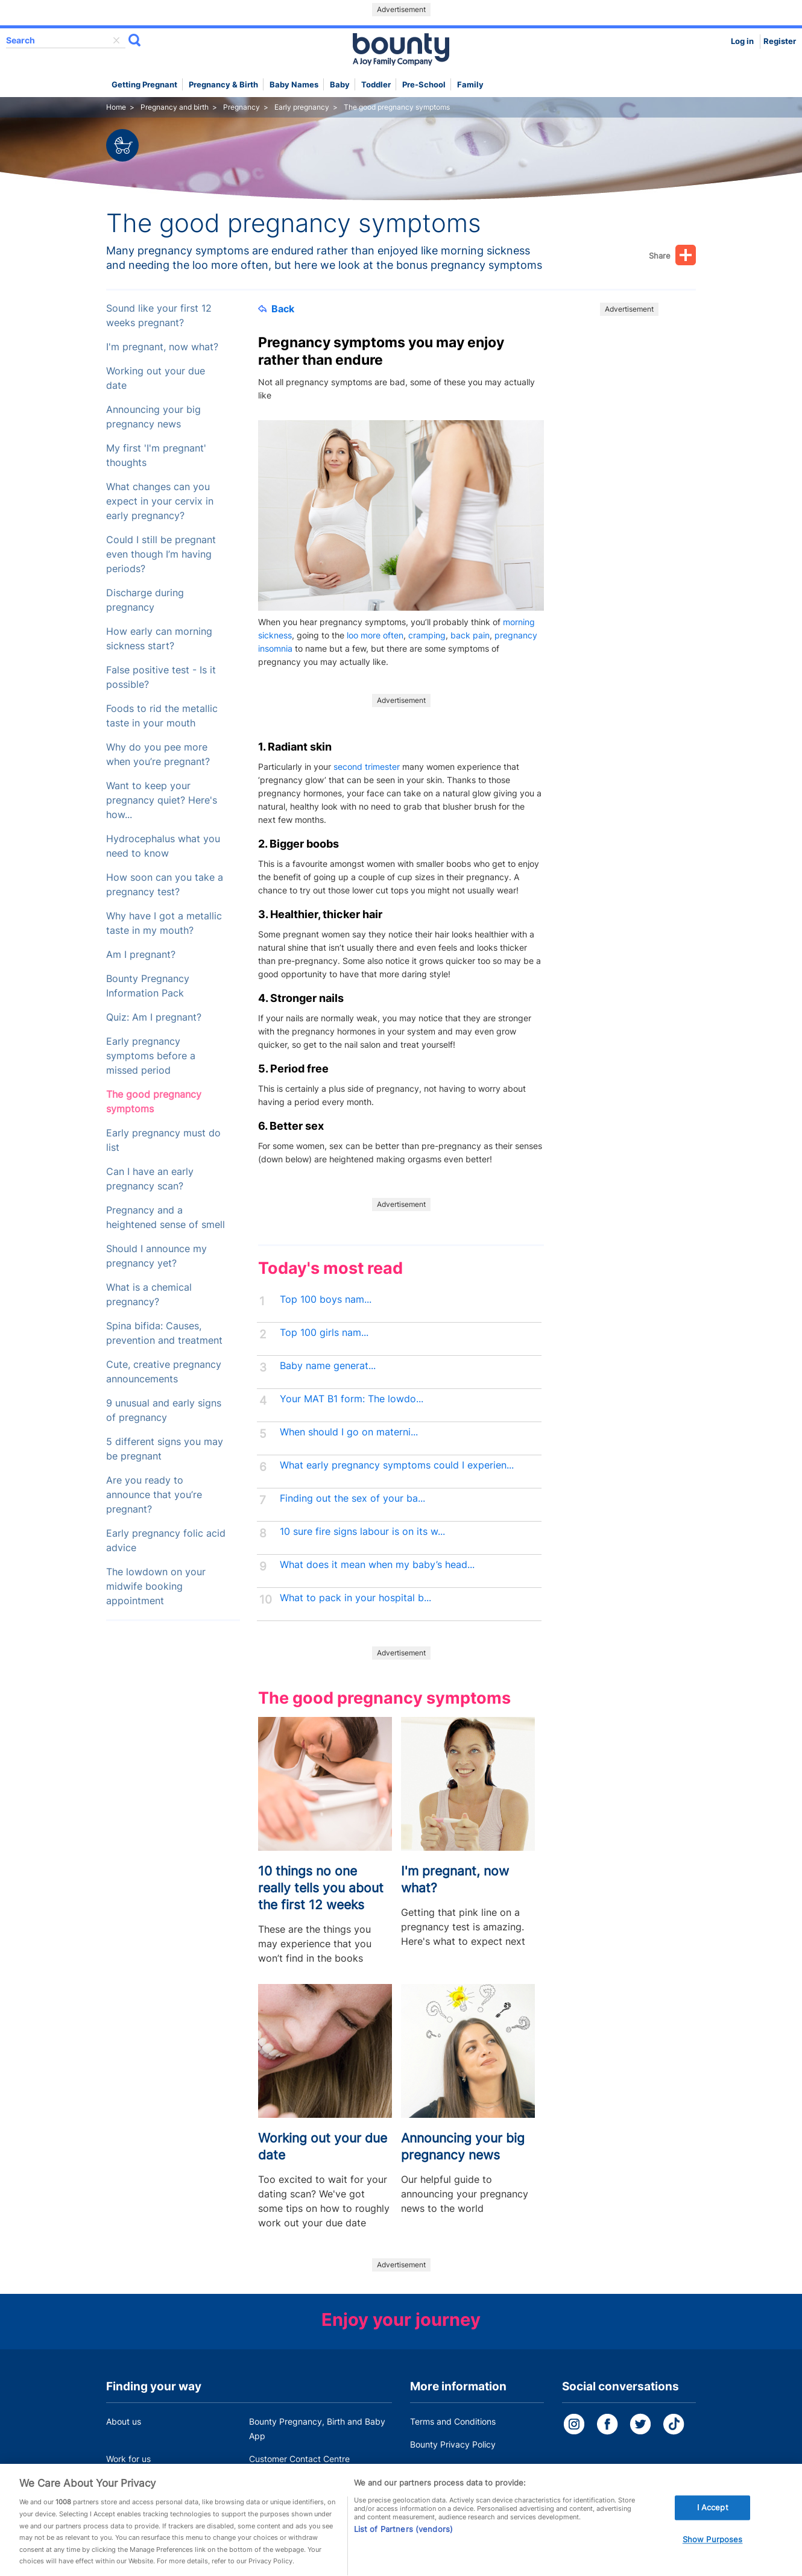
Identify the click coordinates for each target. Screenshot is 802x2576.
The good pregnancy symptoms (153, 1102)
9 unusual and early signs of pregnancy (163, 1410)
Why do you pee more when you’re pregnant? (158, 754)
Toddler (376, 84)
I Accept (712, 2517)
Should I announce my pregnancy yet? (156, 1256)
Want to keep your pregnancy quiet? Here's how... (161, 800)
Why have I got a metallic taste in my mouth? (164, 923)
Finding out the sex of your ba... (352, 1498)
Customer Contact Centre (299, 2459)
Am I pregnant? (140, 954)
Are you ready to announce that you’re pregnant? (154, 1495)
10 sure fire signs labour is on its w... (362, 1531)
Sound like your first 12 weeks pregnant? (159, 316)
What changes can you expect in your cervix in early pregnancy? (159, 501)
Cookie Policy (436, 2467)
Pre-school (424, 84)
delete (116, 40)
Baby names (294, 84)
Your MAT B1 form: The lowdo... (351, 1399)
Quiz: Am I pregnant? (153, 1017)
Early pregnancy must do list (163, 1140)
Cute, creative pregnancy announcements (163, 1372)
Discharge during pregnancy (145, 600)
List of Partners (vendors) (403, 2540)
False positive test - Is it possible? (161, 677)
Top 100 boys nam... (325, 1299)
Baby (340, 84)
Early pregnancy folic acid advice (166, 1541)
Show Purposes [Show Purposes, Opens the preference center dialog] (713, 2550)
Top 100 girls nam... (324, 1332)
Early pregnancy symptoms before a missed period (150, 1056)
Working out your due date (155, 378)
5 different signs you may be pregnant (164, 1449)
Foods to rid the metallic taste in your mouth (162, 716)
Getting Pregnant (144, 84)
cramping (427, 635)
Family (470, 84)
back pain (470, 635)
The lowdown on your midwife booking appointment (156, 1586)
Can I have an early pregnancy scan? (150, 1179)
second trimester (366, 766)
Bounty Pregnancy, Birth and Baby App (317, 2428)
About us (123, 2421)
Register (779, 41)
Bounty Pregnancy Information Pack (147, 986)
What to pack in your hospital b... (355, 1598)
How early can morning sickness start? (159, 639)
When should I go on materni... (349, 1432)
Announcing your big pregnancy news (153, 417)
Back (276, 309)
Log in (742, 41)
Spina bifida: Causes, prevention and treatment (164, 1333)
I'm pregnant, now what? (162, 347)
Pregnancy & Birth (223, 84)
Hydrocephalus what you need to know (163, 846)
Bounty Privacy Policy (453, 2444)
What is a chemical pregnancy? (149, 1295)
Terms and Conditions (453, 2421)
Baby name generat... (328, 1365)
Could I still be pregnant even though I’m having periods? (161, 554)
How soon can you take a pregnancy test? (164, 885)
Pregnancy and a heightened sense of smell (165, 1217)
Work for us (128, 2459)
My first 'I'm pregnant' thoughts (156, 455)
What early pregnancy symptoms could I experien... (397, 1465)
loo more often (375, 635)
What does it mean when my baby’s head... (377, 1564)
